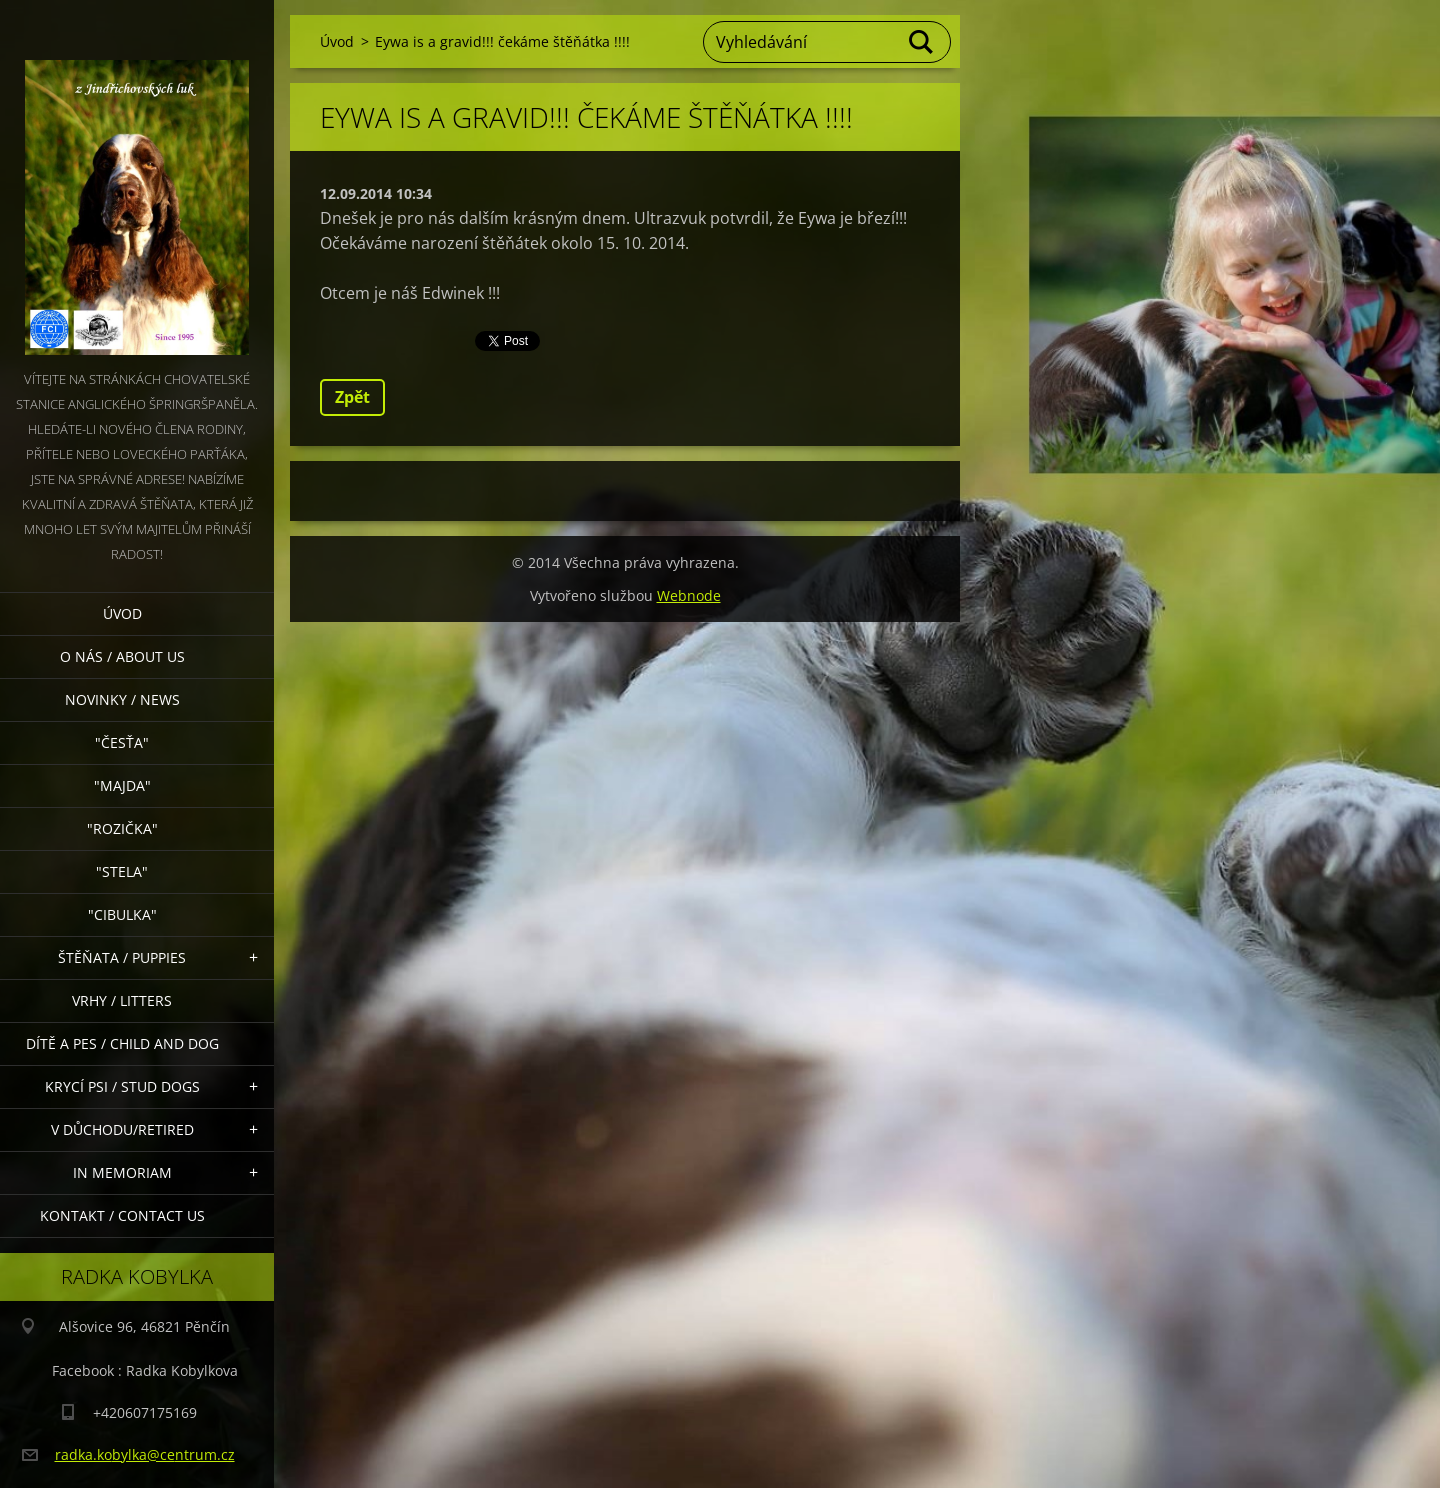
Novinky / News (122, 699)
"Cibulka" (122, 914)
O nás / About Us (122, 656)
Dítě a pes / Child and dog (122, 1043)
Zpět (352, 397)
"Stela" (122, 871)
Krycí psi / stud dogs (122, 1086)
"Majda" (122, 785)
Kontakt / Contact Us (122, 1215)
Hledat (922, 42)
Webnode (689, 595)
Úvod (122, 613)
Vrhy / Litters (122, 1000)
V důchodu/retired (122, 1129)
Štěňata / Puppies (122, 957)
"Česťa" (122, 742)
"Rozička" (122, 828)
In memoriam (122, 1172)
